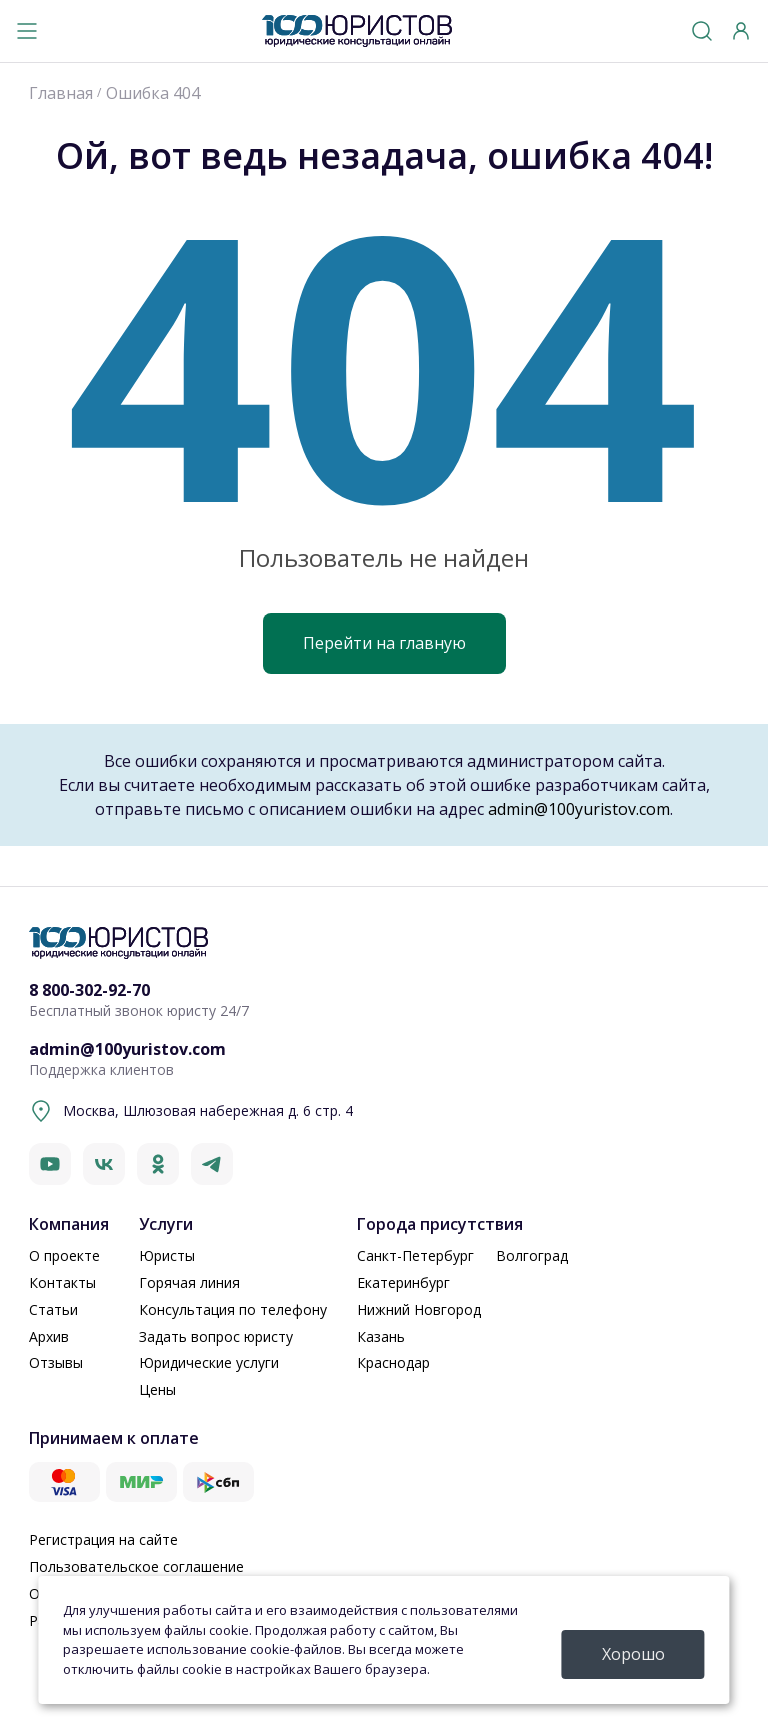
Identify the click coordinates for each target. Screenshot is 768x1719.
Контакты (62, 1282)
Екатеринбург (403, 1282)
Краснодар (393, 1362)
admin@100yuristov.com (579, 809)
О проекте (64, 1255)
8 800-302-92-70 (89, 990)
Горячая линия (189, 1282)
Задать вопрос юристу (216, 1336)
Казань (381, 1336)
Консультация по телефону (233, 1309)
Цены (157, 1389)
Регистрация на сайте (103, 1539)
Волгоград (532, 1255)
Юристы (167, 1255)
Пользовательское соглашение (136, 1566)
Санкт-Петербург (415, 1255)
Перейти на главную (384, 643)
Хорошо (633, 1654)
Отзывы (56, 1362)
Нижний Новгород (419, 1309)
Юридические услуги (209, 1362)
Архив (49, 1336)
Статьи (53, 1309)
